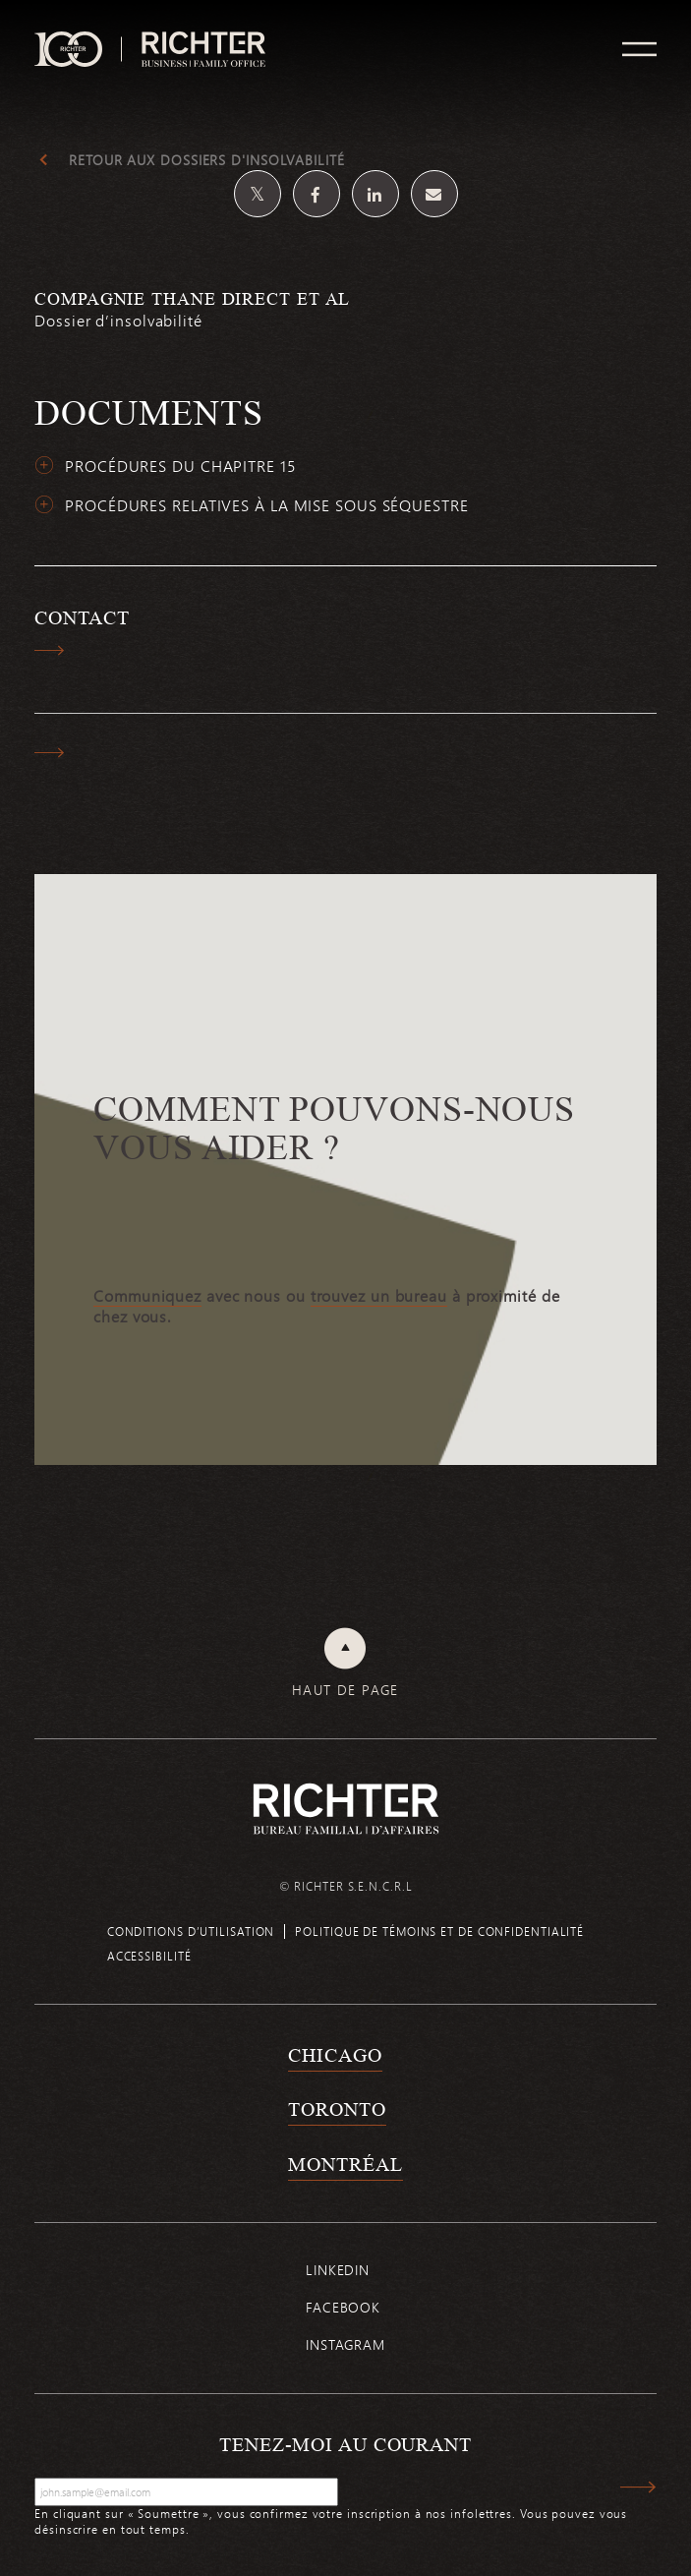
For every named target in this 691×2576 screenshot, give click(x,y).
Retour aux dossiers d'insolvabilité (207, 160)
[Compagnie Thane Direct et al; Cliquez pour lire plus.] (345, 321)
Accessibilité (149, 1955)
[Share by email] (434, 193)
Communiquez (147, 1296)
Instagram (345, 2344)
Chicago (334, 2055)
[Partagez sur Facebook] (316, 193)
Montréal (345, 2164)
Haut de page (345, 1690)
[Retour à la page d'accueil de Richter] (346, 1809)
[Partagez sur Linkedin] (375, 193)
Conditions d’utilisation (191, 1931)
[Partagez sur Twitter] (257, 193)
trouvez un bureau (379, 1296)
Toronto (336, 2109)
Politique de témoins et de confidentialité (439, 1931)
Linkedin (338, 2269)
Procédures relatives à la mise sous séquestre (267, 505)
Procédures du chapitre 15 (180, 466)
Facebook (343, 2307)
